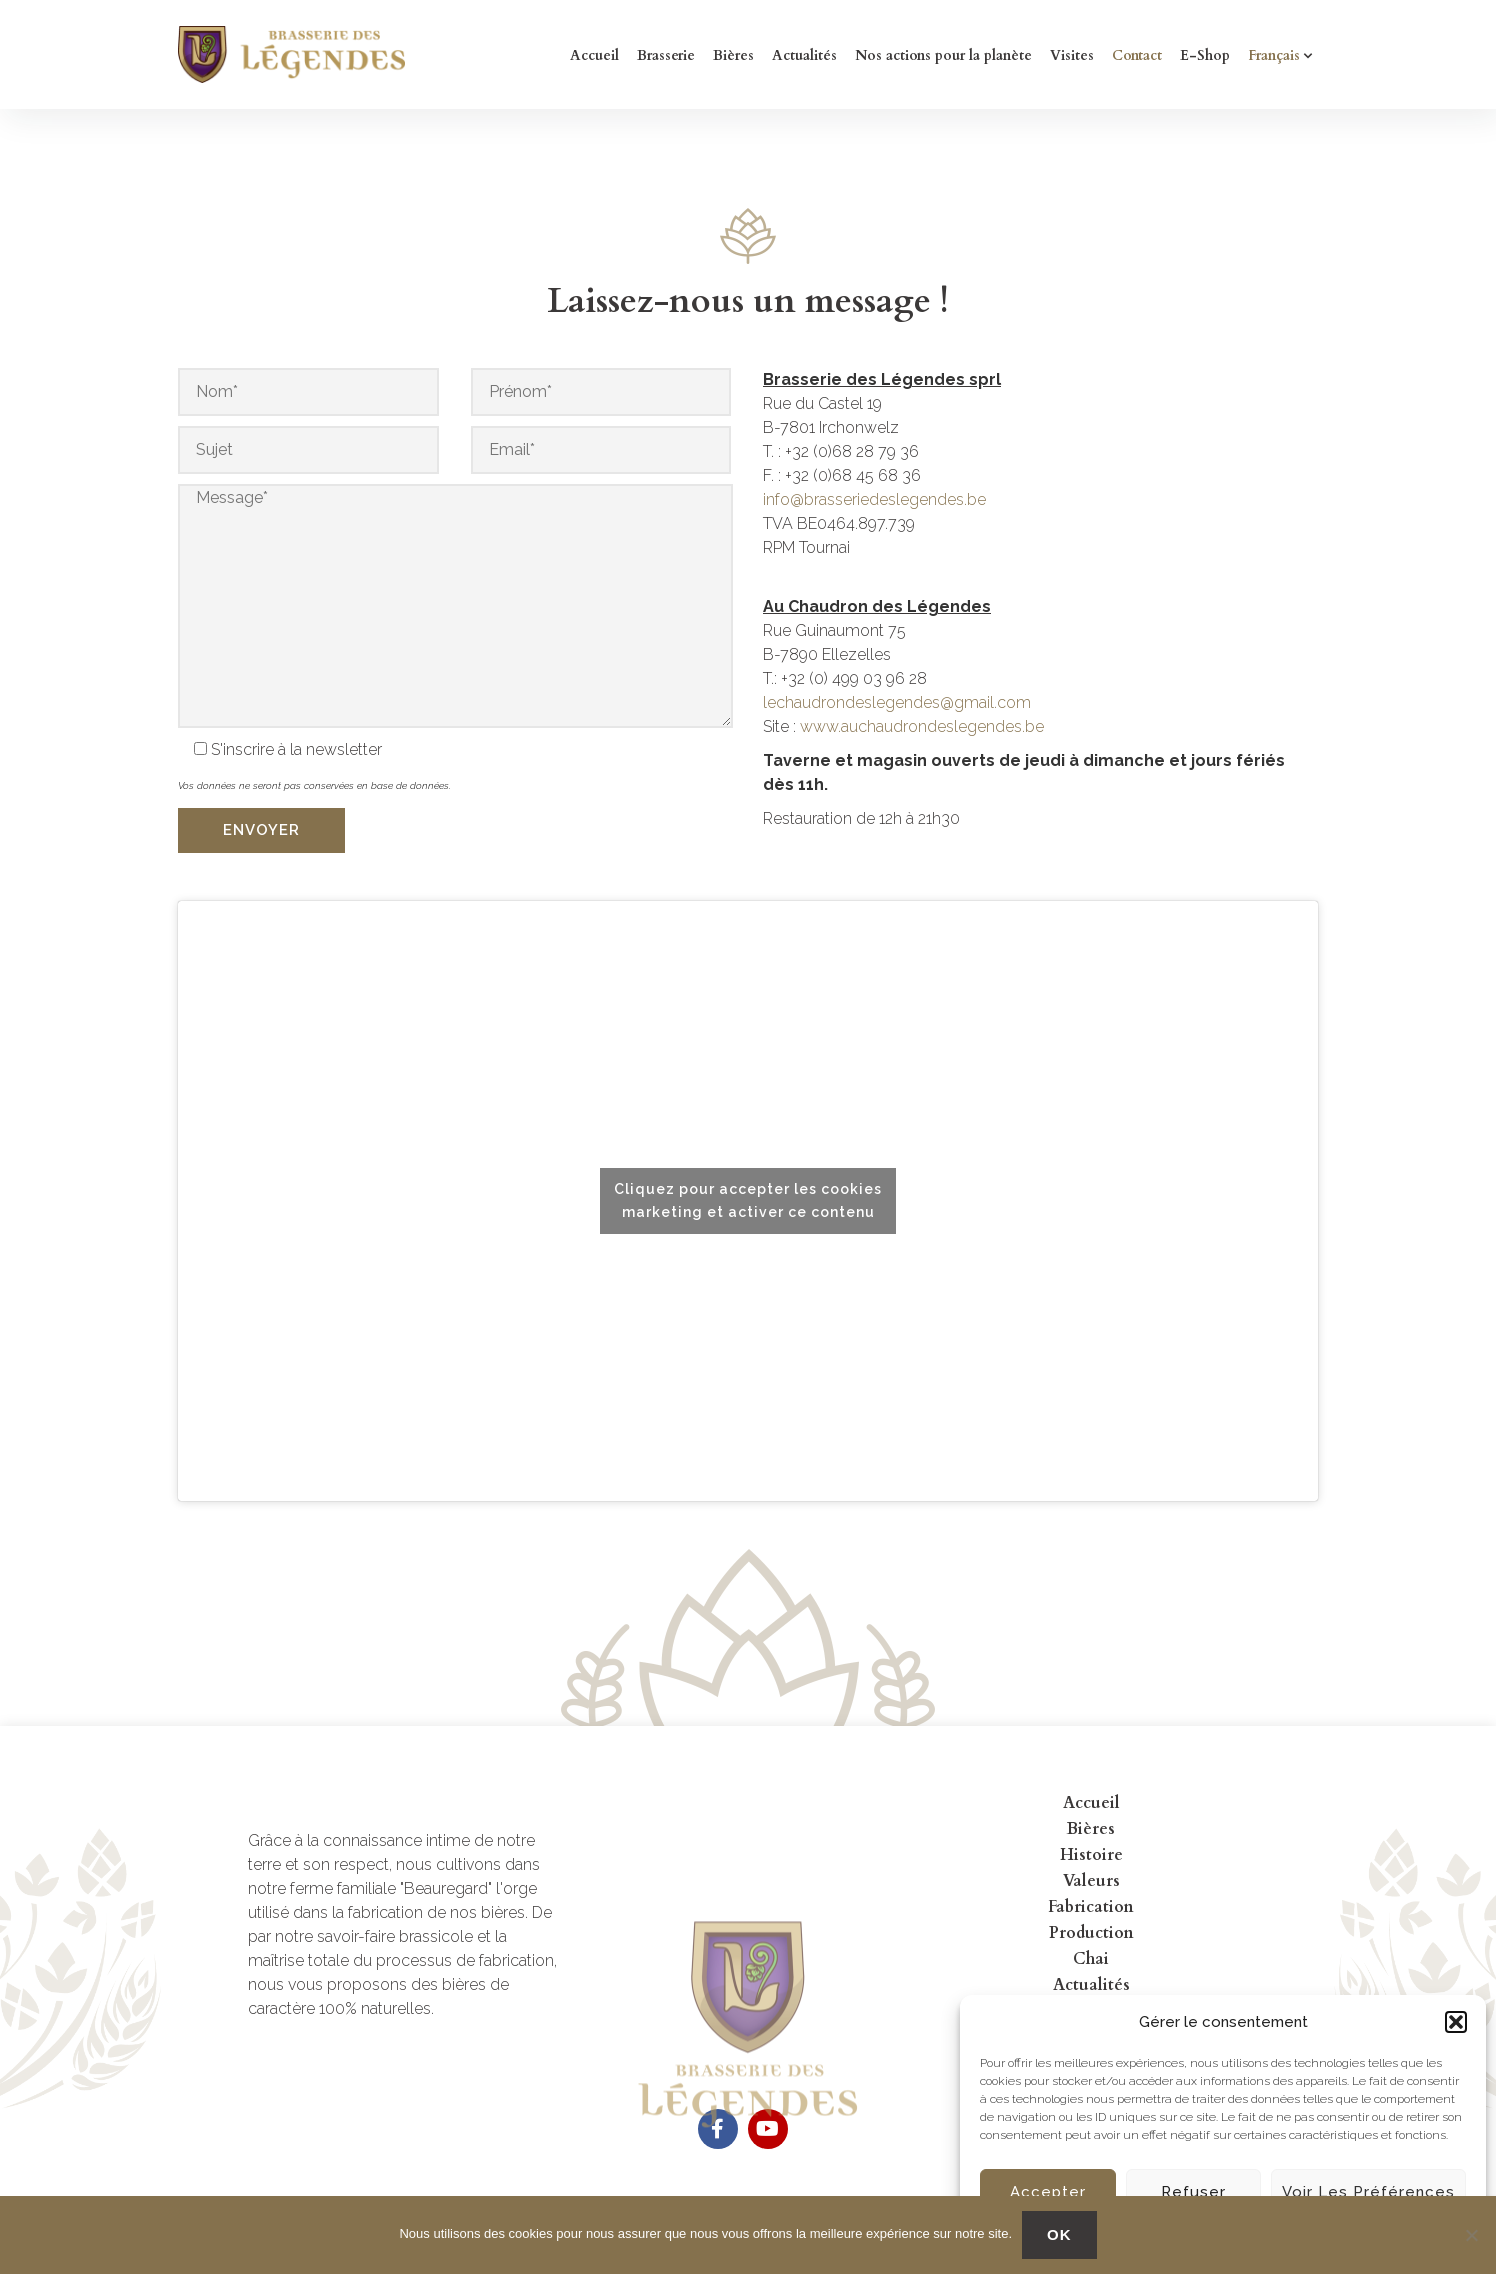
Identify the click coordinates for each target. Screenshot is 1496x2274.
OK (1059, 2234)
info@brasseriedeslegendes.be (874, 499)
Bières (733, 55)
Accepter (1048, 2192)
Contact (1137, 55)
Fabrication (1091, 1907)
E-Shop (1205, 55)
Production (1091, 1933)
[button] (1456, 2022)
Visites (1072, 55)
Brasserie (666, 55)
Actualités (804, 55)
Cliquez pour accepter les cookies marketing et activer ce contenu (748, 1200)
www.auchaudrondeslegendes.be (922, 726)
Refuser (1193, 2192)
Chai (1091, 1959)
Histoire (1091, 1855)
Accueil (594, 55)
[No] (1471, 2235)
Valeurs (1091, 1881)
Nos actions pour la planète (943, 55)
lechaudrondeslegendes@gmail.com (897, 702)
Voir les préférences (1368, 2192)
